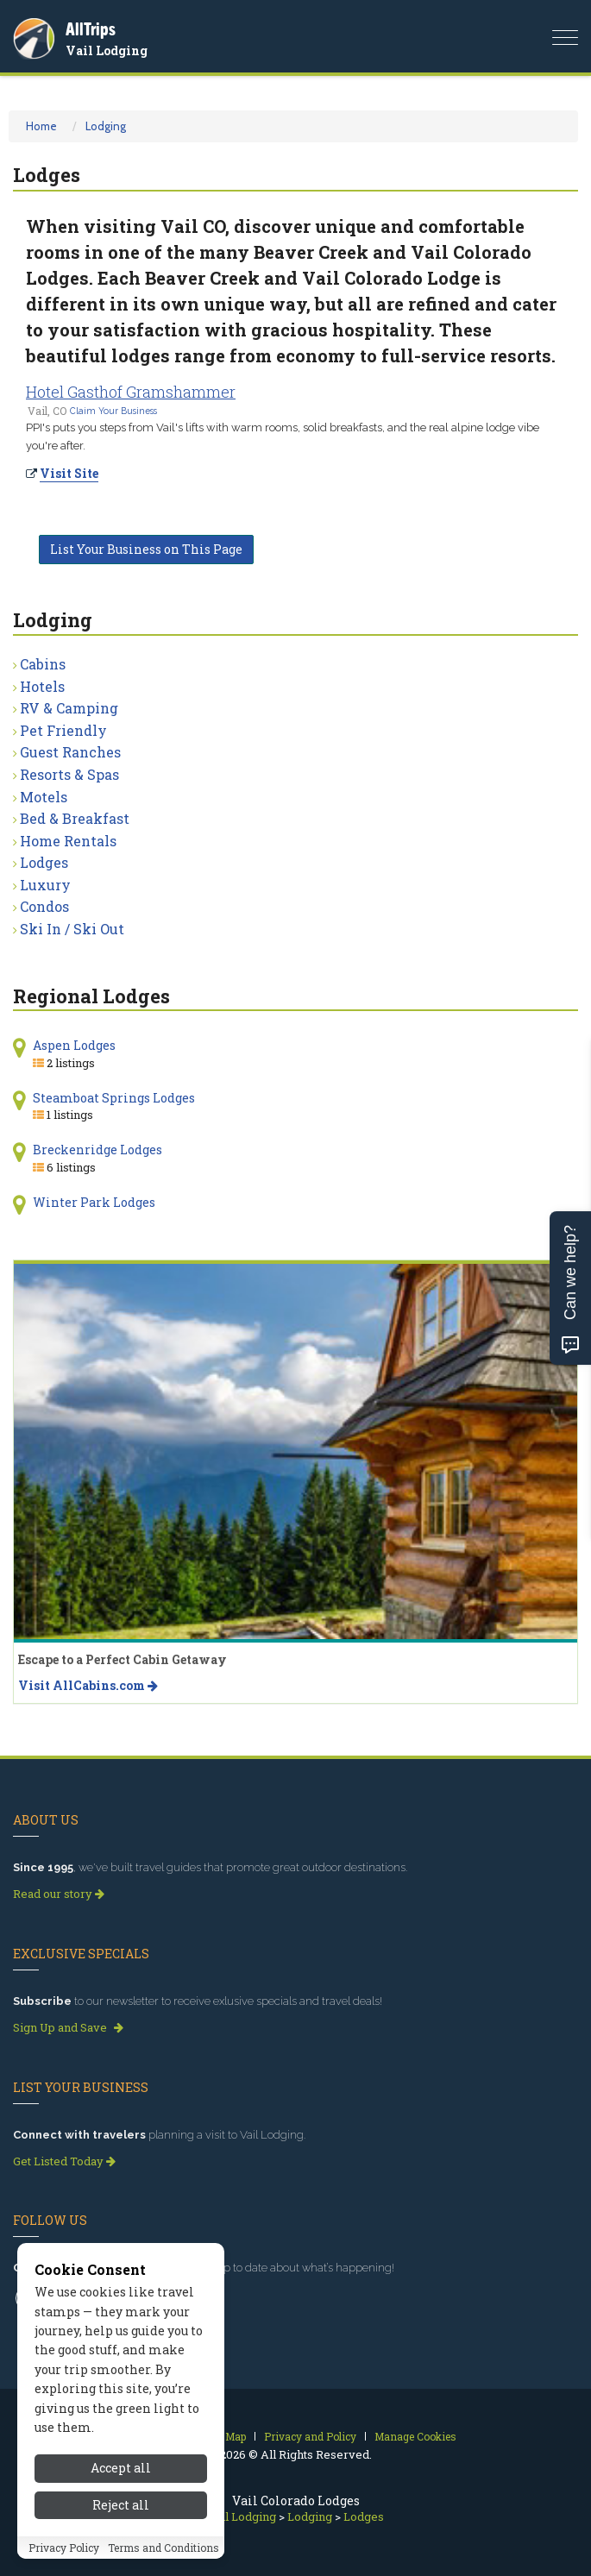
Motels (43, 797)
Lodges (44, 862)
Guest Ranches (70, 752)
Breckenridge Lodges (97, 1149)
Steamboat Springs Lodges (114, 1098)
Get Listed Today (64, 2161)
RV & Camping (69, 708)
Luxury (45, 885)
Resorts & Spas (69, 774)
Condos (44, 906)
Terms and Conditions (163, 2555)
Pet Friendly (63, 730)
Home (41, 126)
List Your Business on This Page (146, 549)
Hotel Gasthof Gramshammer (131, 391)
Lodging (105, 126)
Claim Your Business (113, 410)
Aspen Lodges (74, 1045)
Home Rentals (68, 841)
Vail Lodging (107, 50)
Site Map (225, 2436)
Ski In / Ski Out (72, 929)
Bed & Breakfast (74, 818)
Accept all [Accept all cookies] (121, 2476)
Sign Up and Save (68, 2027)
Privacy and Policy (310, 2436)
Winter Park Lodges (94, 1202)
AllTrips (91, 29)
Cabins (43, 664)
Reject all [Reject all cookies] (120, 2512)
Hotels (42, 686)
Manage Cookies (415, 2436)
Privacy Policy (63, 2555)
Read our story (58, 1893)
